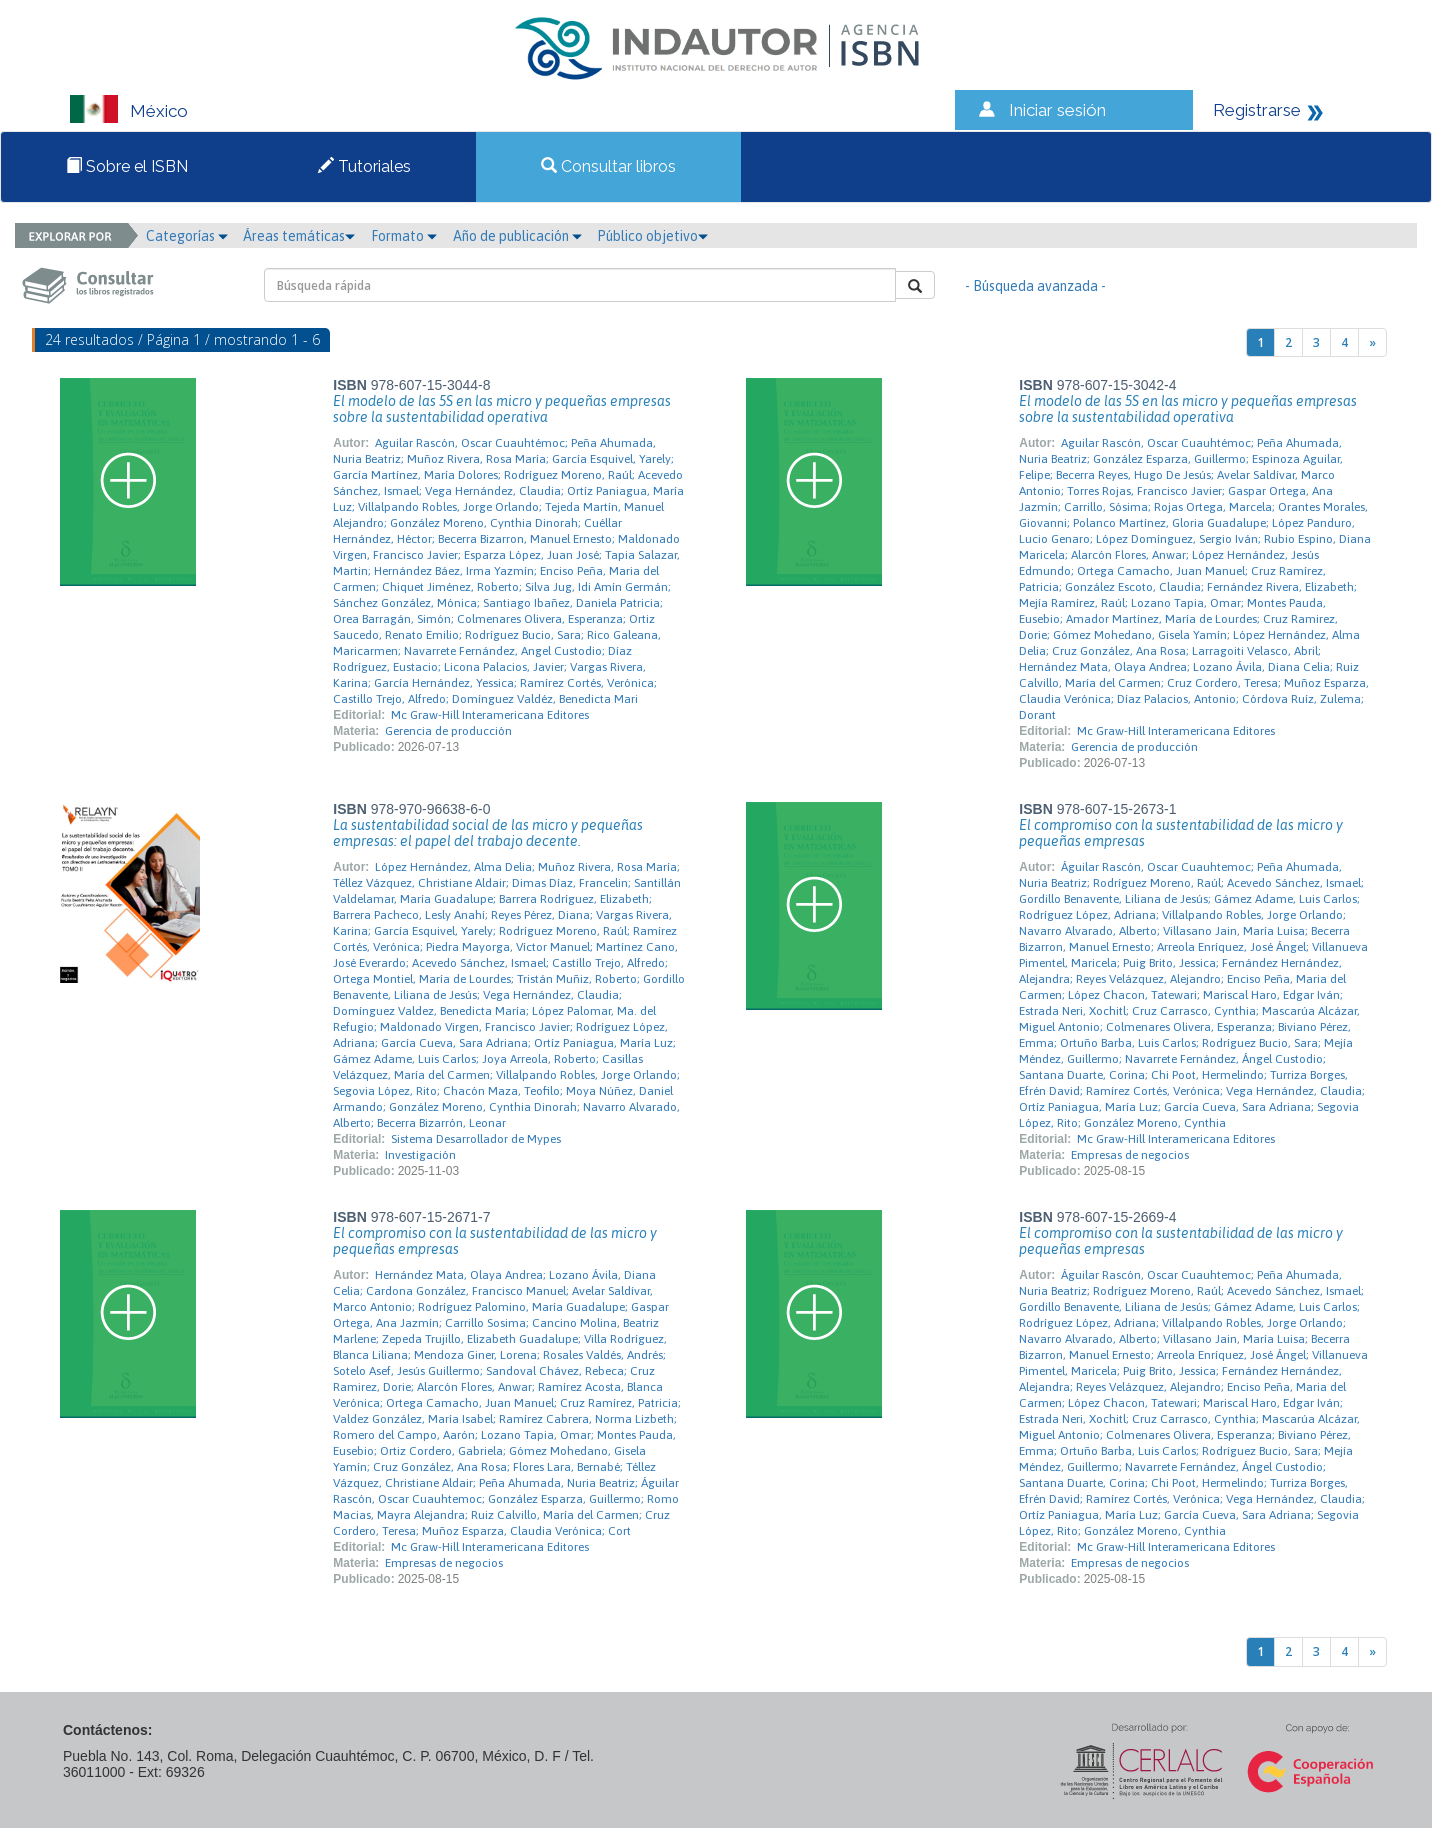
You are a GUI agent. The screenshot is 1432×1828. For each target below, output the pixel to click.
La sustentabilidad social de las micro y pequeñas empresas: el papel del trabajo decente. (488, 833)
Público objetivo (652, 236)
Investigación (420, 1155)
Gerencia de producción (448, 731)
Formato (404, 236)
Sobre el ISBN (127, 166)
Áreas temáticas (299, 236)
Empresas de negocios (1130, 1155)
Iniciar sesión (1057, 110)
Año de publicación (517, 236)
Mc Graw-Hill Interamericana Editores (490, 715)
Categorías (187, 236)
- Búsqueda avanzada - (1035, 286)
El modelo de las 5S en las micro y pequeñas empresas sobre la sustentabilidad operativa (502, 409)
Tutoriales (364, 166)
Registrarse (1257, 110)
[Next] (1372, 342)
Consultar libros (608, 166)
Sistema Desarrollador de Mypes (476, 1139)
